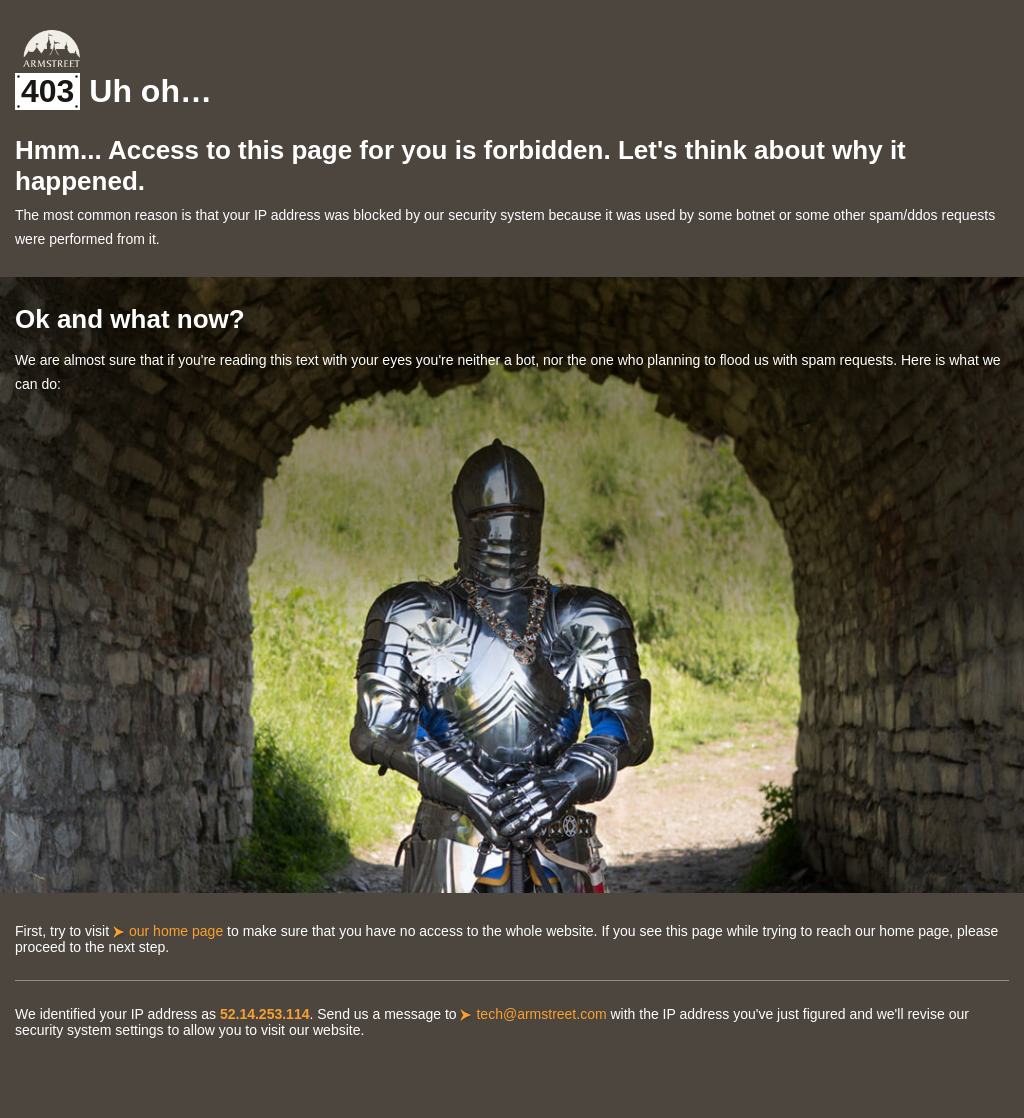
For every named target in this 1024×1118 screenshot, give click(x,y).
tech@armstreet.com (541, 1014)
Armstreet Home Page (51, 48)
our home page (176, 931)
